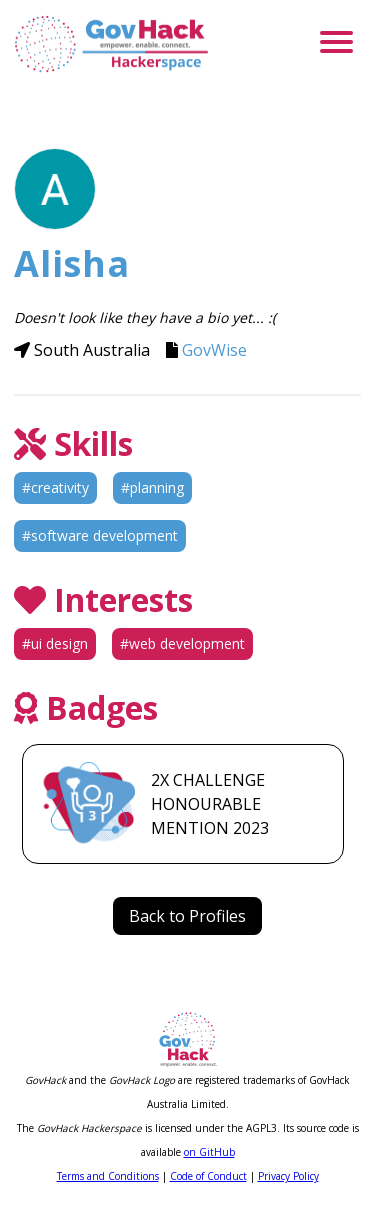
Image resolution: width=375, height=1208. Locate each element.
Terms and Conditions (108, 1176)
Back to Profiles (187, 916)
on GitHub (209, 1152)
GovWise (214, 350)
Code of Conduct (208, 1176)
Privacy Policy (288, 1176)
